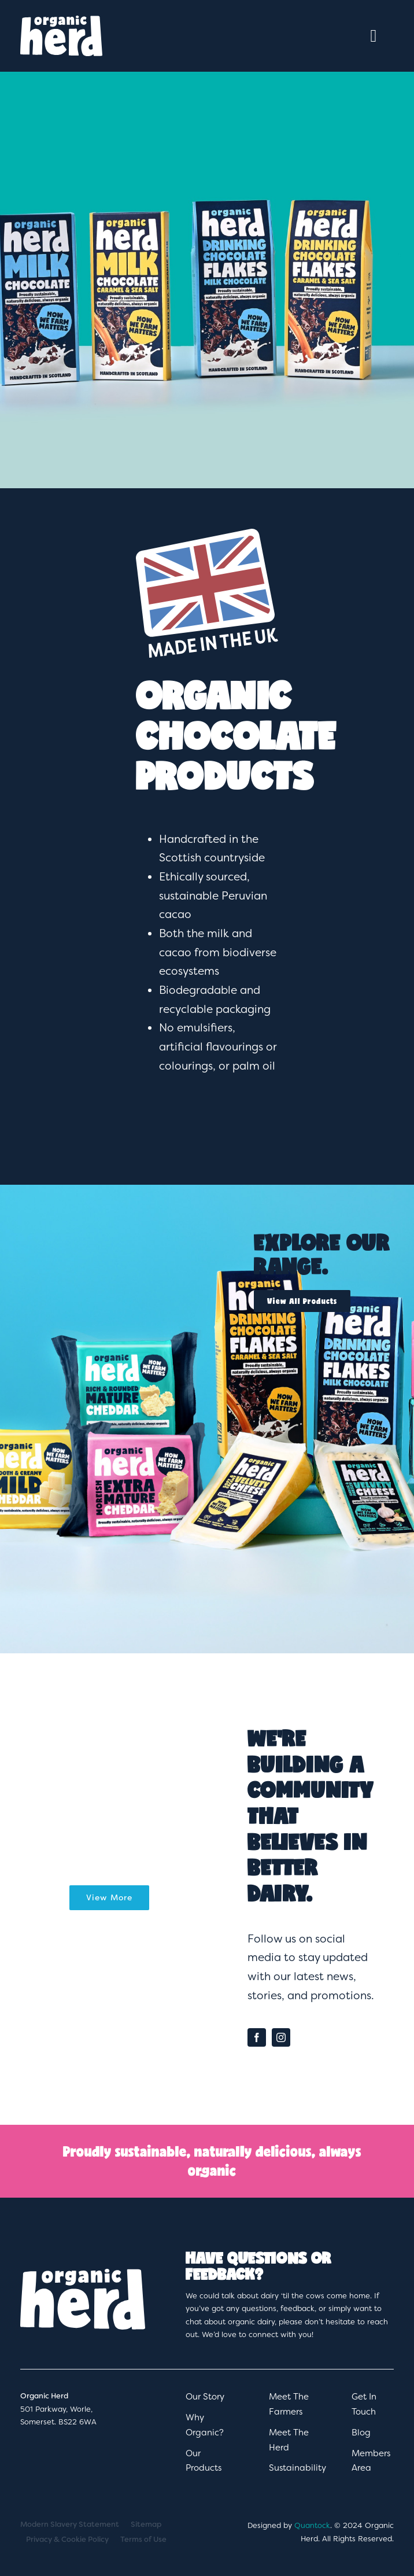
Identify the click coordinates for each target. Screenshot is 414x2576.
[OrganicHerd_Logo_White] (62, 22)
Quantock (312, 2525)
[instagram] (281, 2037)
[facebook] (256, 2037)
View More (109, 1897)
